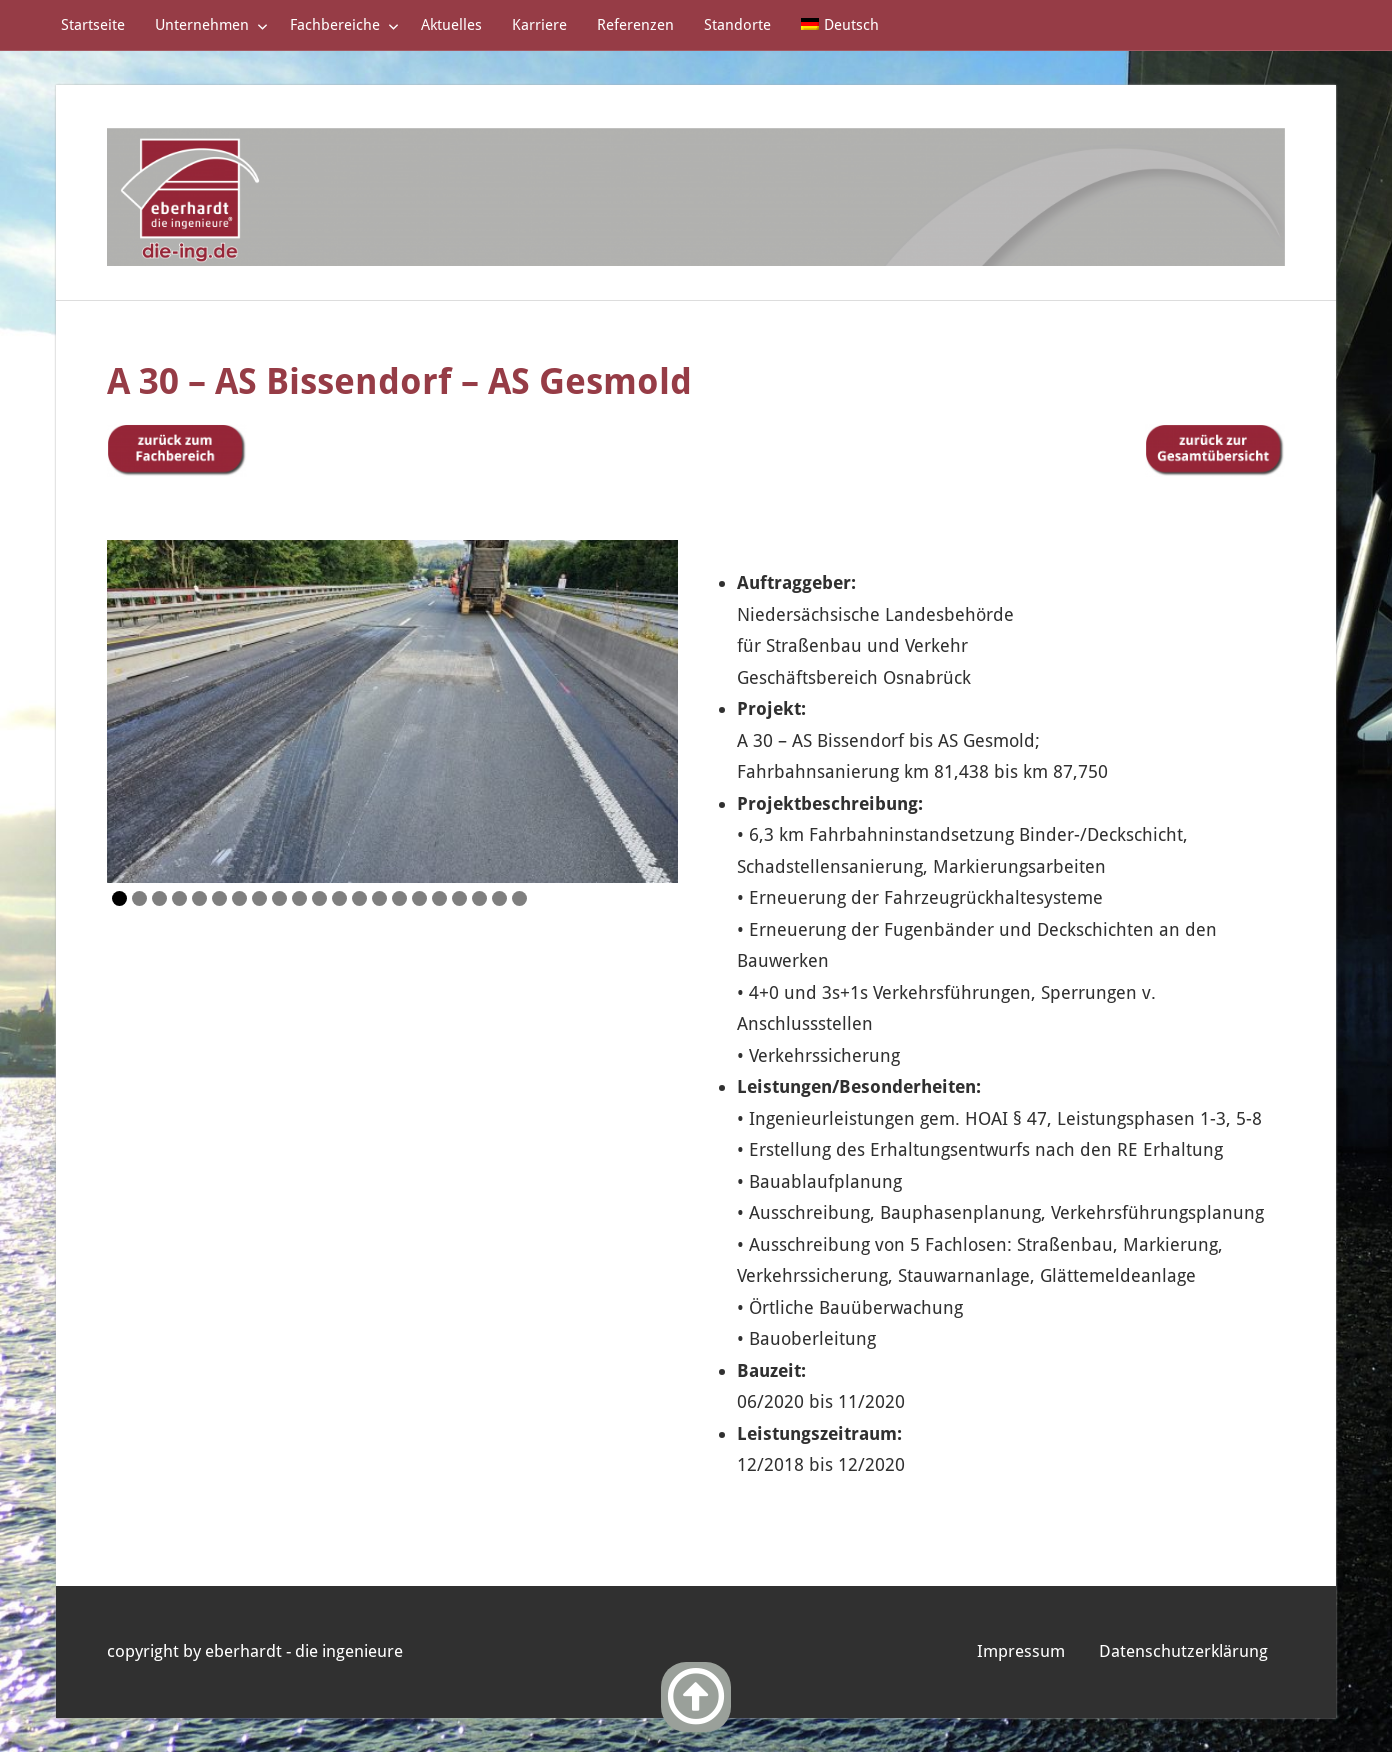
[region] (392, 711)
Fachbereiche (344, 25)
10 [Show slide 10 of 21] (299, 898)
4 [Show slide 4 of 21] (179, 898)
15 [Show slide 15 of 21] (399, 898)
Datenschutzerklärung (1183, 1651)
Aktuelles (451, 25)
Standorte (737, 25)
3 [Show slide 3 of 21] (159, 898)
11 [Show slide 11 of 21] (319, 898)
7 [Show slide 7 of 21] (239, 898)
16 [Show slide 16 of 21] (419, 898)
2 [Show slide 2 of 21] (139, 898)
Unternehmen (211, 25)
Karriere (539, 25)
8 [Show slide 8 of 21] (259, 898)
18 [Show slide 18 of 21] (459, 898)
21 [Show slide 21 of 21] (519, 898)
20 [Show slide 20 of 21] (499, 898)
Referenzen (635, 25)
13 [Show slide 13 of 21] (359, 898)
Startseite (93, 25)
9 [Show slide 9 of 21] (279, 898)
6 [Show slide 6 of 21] (219, 898)
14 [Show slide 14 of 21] (379, 898)
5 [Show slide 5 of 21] (199, 898)
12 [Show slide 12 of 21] (339, 898)
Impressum (1021, 1651)
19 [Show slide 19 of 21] (479, 898)
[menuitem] (840, 25)
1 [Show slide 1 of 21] (119, 898)
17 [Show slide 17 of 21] (439, 898)
